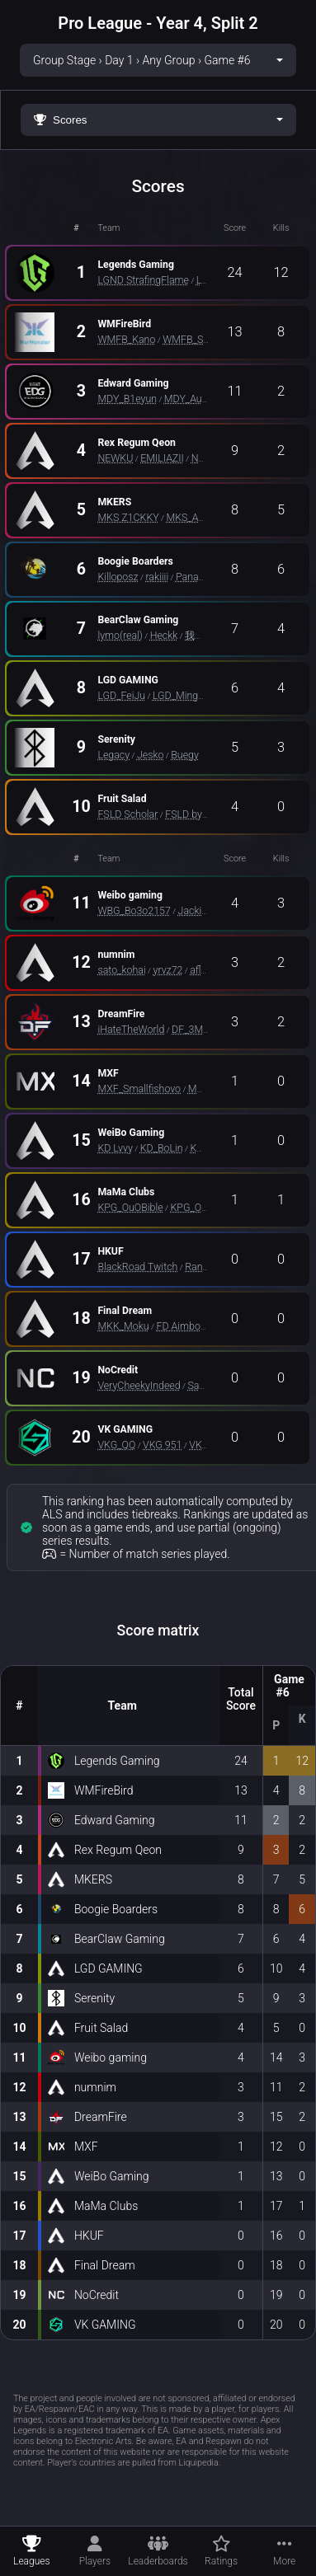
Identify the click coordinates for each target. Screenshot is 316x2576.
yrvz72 (168, 970)
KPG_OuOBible (130, 1207)
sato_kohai (121, 970)
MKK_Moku (123, 1326)
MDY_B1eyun (127, 398)
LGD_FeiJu (121, 695)
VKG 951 (162, 1444)
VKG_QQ (116, 1444)
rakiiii (156, 576)
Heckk (164, 635)
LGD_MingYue (184, 695)
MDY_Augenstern (203, 398)
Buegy (185, 754)
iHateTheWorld (130, 1029)
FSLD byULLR (195, 814)
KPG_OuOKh (197, 1207)
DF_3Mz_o (195, 1029)
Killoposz (117, 576)
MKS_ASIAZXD (199, 517)
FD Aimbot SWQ (192, 1326)
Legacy (113, 754)
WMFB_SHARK (196, 339)
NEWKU (115, 458)
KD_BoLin (161, 1148)
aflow (202, 970)
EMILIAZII (162, 458)
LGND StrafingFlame (143, 280)
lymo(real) (119, 635)
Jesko (150, 754)
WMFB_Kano (126, 339)
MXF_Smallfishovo (139, 1088)
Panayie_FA (201, 576)
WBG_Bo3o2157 (133, 910)
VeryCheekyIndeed (138, 1385)
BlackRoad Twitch (137, 1266)
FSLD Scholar (127, 814)
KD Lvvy (115, 1148)
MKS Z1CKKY (127, 517)
